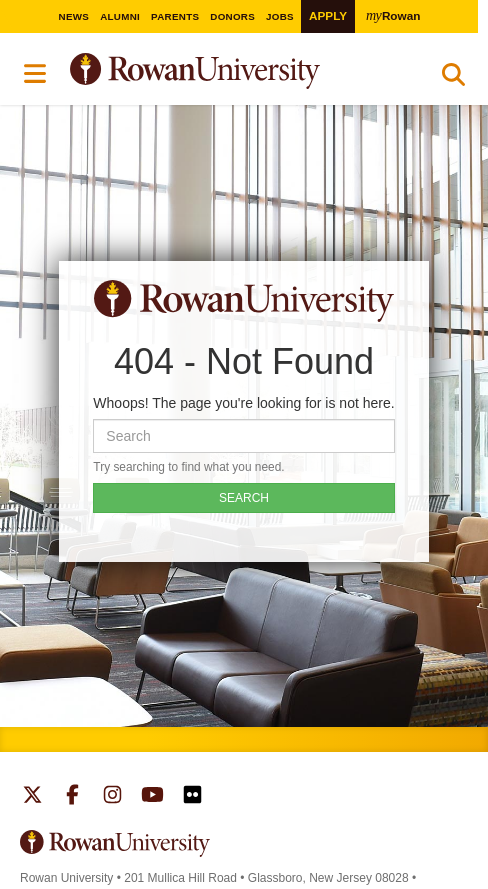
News (74, 16)
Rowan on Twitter (32, 797)
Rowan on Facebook (72, 797)
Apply (328, 15)
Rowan (393, 15)
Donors (232, 16)
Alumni (120, 16)
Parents (175, 16)
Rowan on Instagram (112, 797)
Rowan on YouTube (152, 797)
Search (453, 79)
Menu (36, 74)
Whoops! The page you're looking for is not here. (243, 403)
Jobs (280, 16)
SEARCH (244, 498)
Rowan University (245, 71)
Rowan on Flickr (192, 797)
